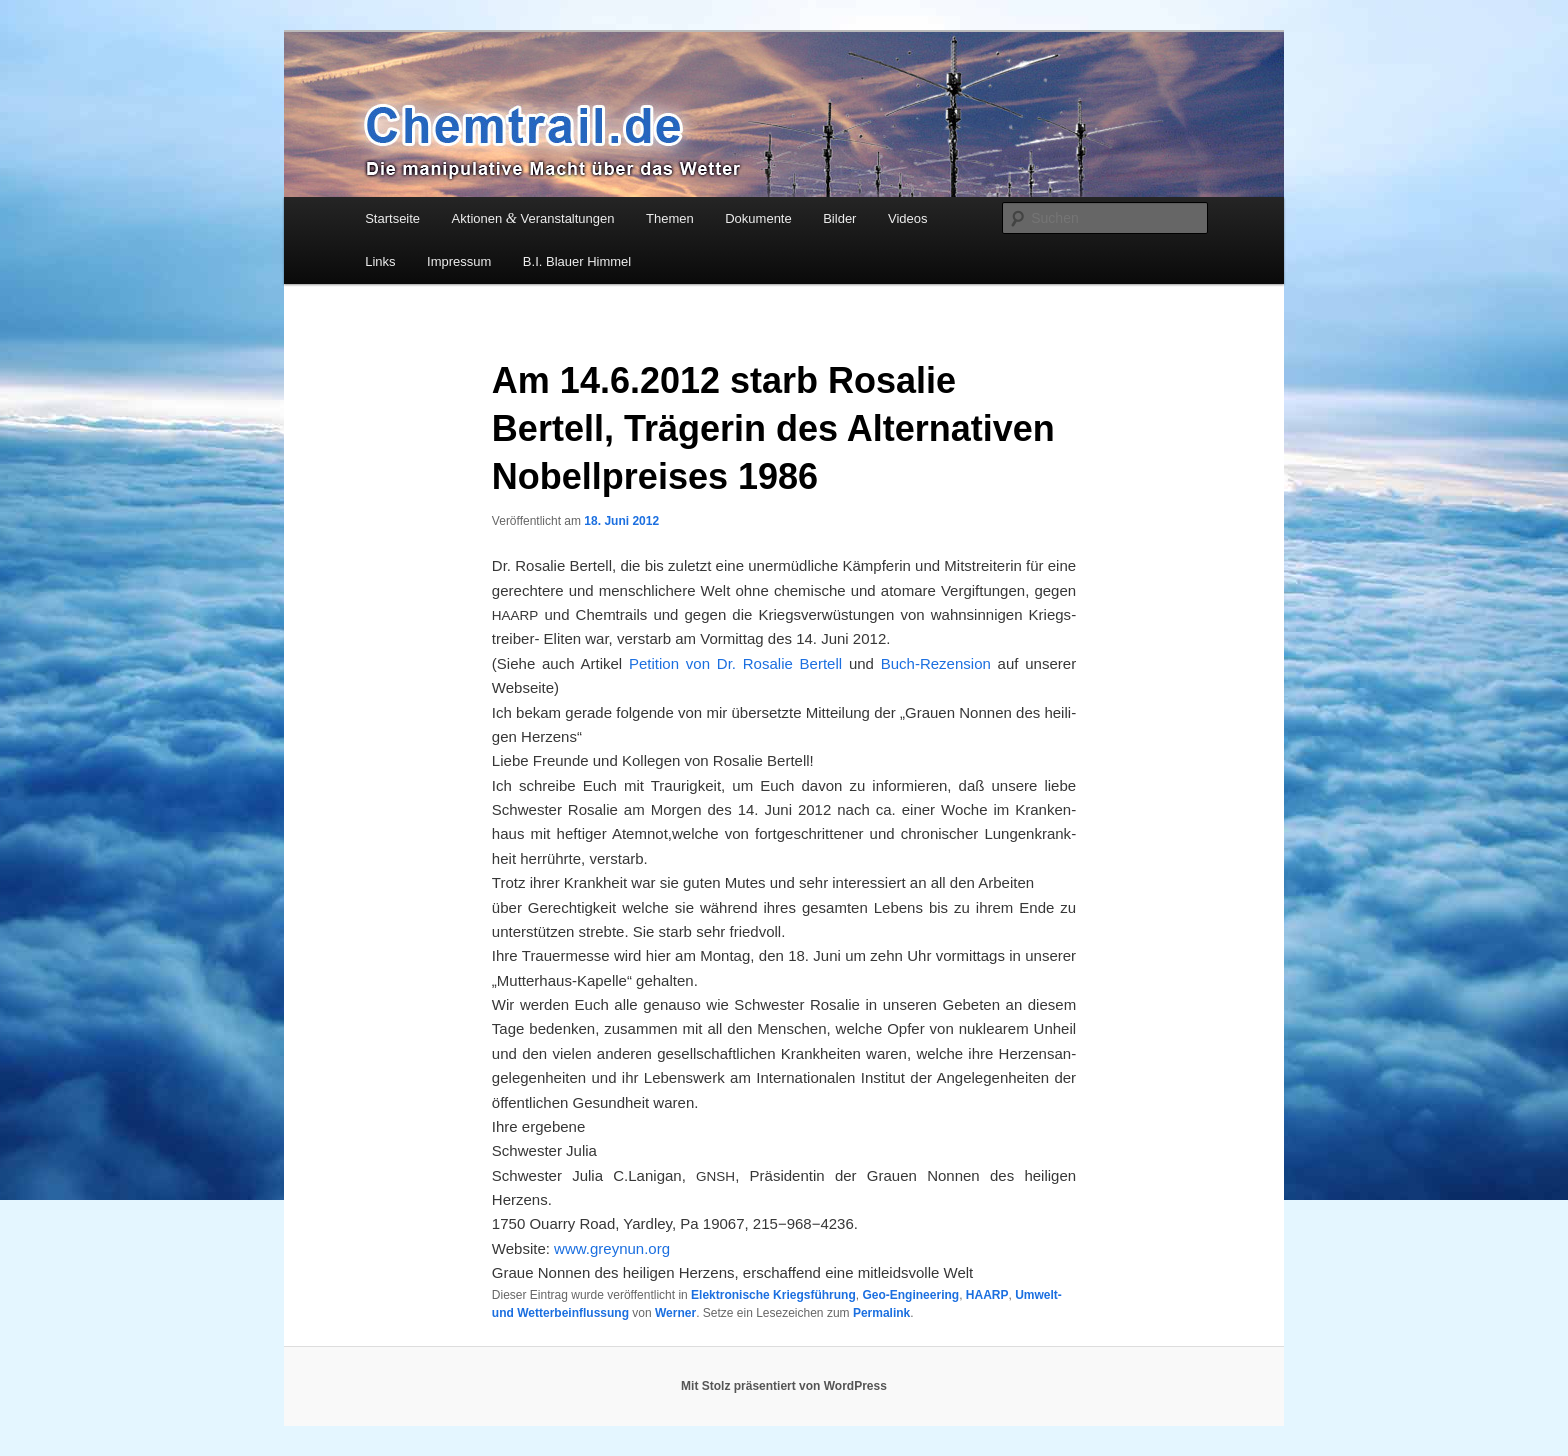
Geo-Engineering (910, 1295)
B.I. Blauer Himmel (577, 261)
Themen (670, 218)
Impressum (459, 261)
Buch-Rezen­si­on (932, 663)
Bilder (839, 218)
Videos (908, 218)
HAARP (987, 1295)
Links (380, 261)
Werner (675, 1313)
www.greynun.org (612, 1248)
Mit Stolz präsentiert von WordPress (784, 1386)
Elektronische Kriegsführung (773, 1295)
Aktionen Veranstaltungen (533, 218)
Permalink (881, 1313)
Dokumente (758, 218)
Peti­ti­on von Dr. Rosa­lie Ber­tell (739, 663)
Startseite (392, 218)
